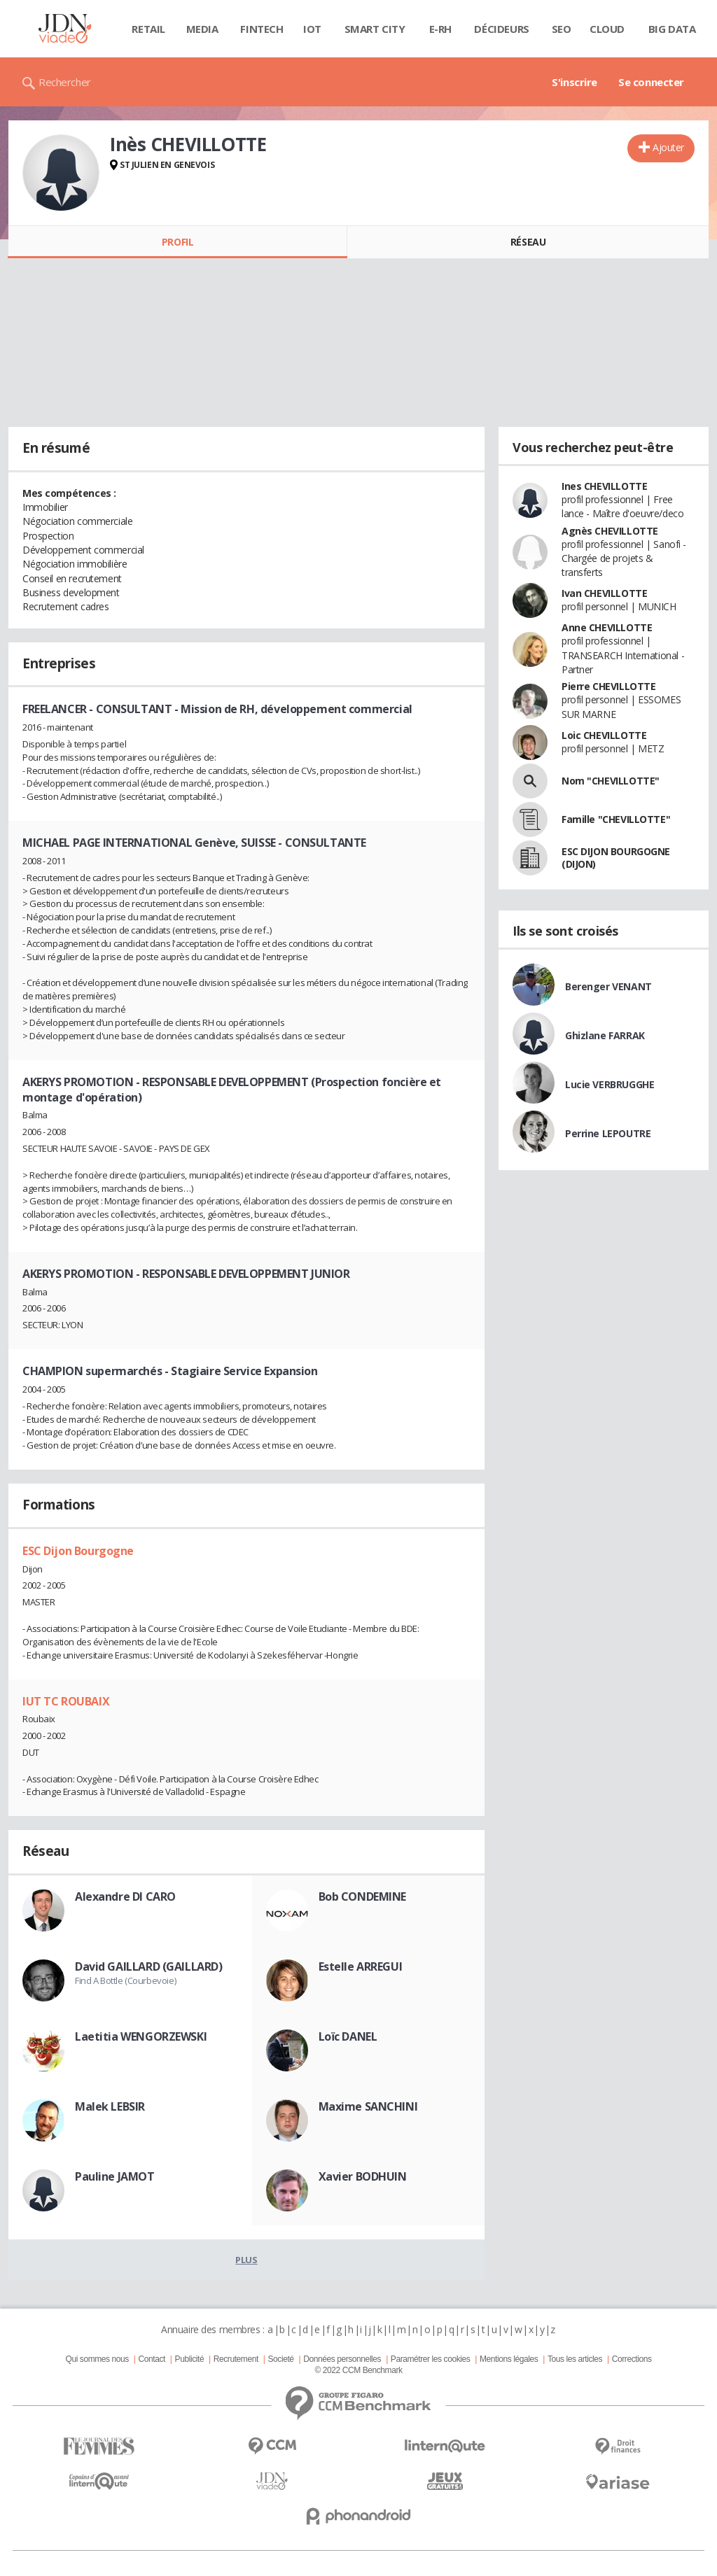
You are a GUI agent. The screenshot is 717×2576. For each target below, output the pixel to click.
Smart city (374, 29)
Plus (246, 2259)
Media (202, 29)
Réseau (527, 241)
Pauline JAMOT (115, 2176)
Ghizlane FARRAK (605, 1035)
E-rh (440, 29)
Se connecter (651, 82)
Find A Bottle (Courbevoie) (125, 1980)
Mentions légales (509, 2359)
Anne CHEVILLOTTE (607, 627)
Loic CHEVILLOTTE (604, 735)
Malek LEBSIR (110, 2106)
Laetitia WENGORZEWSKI (141, 2036)
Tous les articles (575, 2359)
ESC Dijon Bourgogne (78, 1550)
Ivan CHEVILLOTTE (604, 593)
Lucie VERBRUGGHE (609, 1084)
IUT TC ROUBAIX (65, 1701)
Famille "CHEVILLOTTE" (616, 819)
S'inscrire (574, 82)
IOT (312, 29)
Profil (177, 241)
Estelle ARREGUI (361, 1966)
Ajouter (668, 147)
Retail (148, 29)
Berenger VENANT (608, 986)
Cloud (607, 29)
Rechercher (65, 82)
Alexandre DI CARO (125, 1896)
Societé (280, 2359)
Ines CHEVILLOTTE (604, 486)
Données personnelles (342, 2359)
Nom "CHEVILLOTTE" (611, 780)
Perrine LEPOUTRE (607, 1133)
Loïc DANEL (348, 2036)
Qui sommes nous (96, 2359)
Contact (152, 2359)
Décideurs (501, 29)
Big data (672, 29)
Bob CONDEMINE (363, 1896)
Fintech (261, 29)
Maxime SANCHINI (368, 2106)
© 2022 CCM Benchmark (358, 2370)
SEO (561, 29)
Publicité (189, 2359)
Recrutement (236, 2359)
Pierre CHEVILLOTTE (608, 686)
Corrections (632, 2359)
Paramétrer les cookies (430, 2359)
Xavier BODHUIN (363, 2176)
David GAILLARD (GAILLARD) (149, 1966)
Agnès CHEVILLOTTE (610, 530)
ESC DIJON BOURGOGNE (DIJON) (616, 858)
